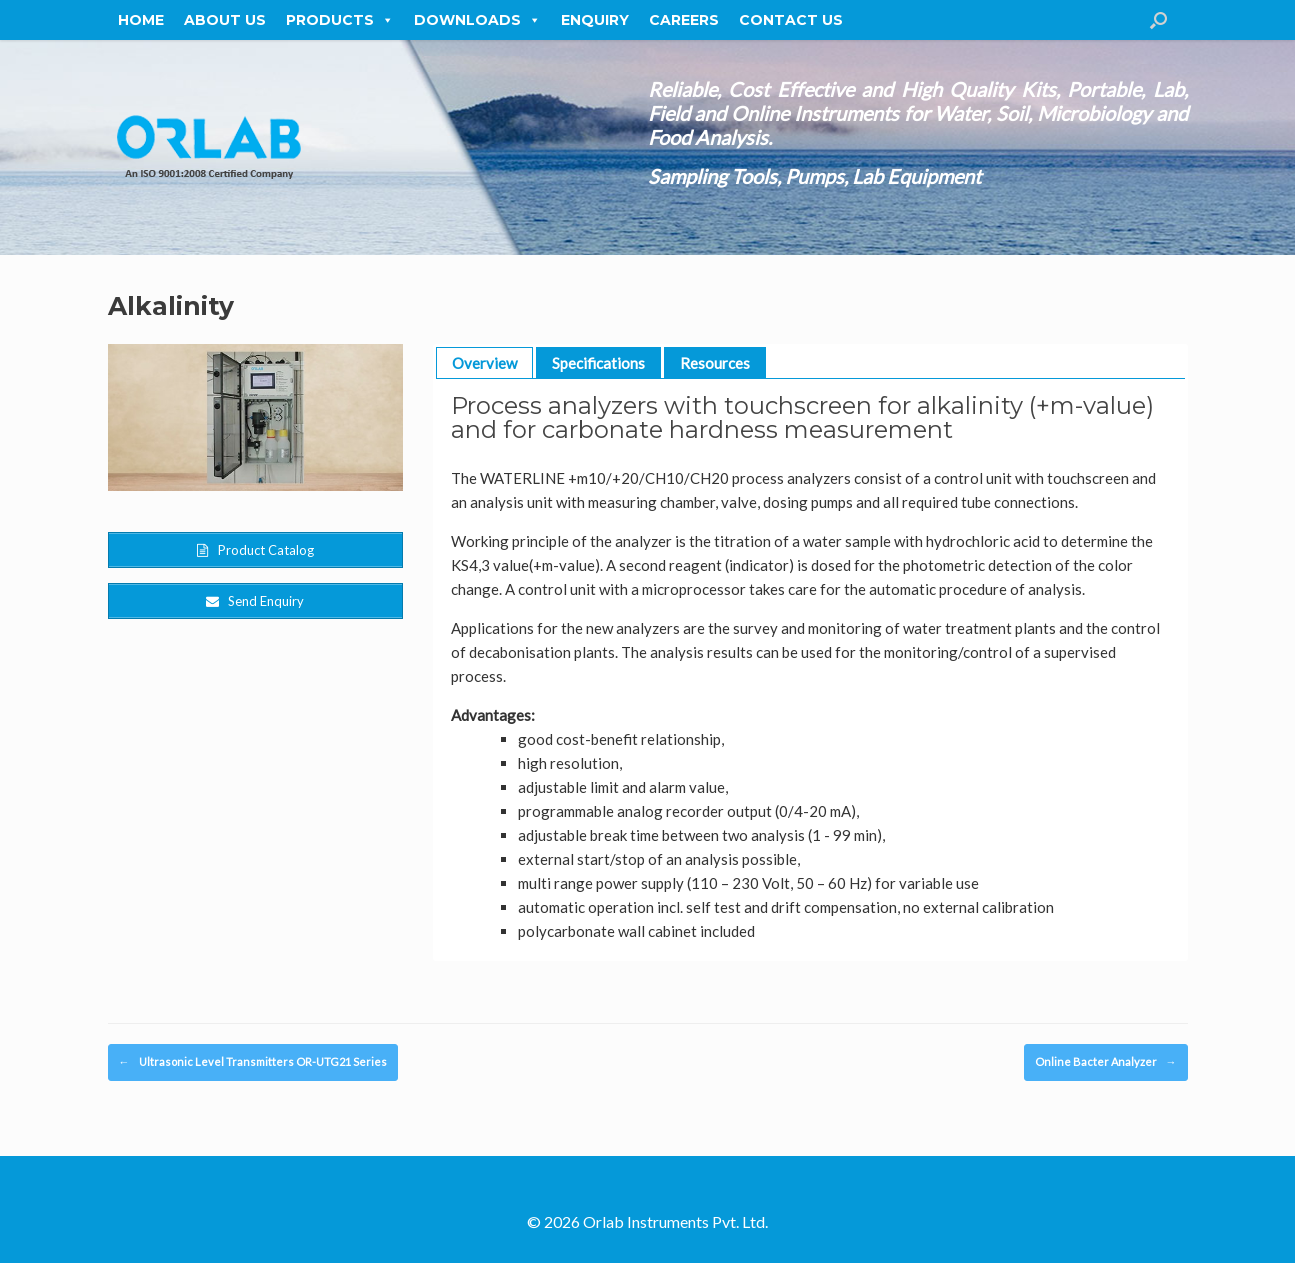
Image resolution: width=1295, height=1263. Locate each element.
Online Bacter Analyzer (1106, 1062)
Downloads (477, 20)
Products (340, 20)
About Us (225, 20)
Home (141, 20)
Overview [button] (484, 363)
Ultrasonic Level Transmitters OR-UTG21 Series (253, 1062)
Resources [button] (715, 363)
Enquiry (595, 20)
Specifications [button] (598, 363)
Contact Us (791, 20)
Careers (684, 20)
